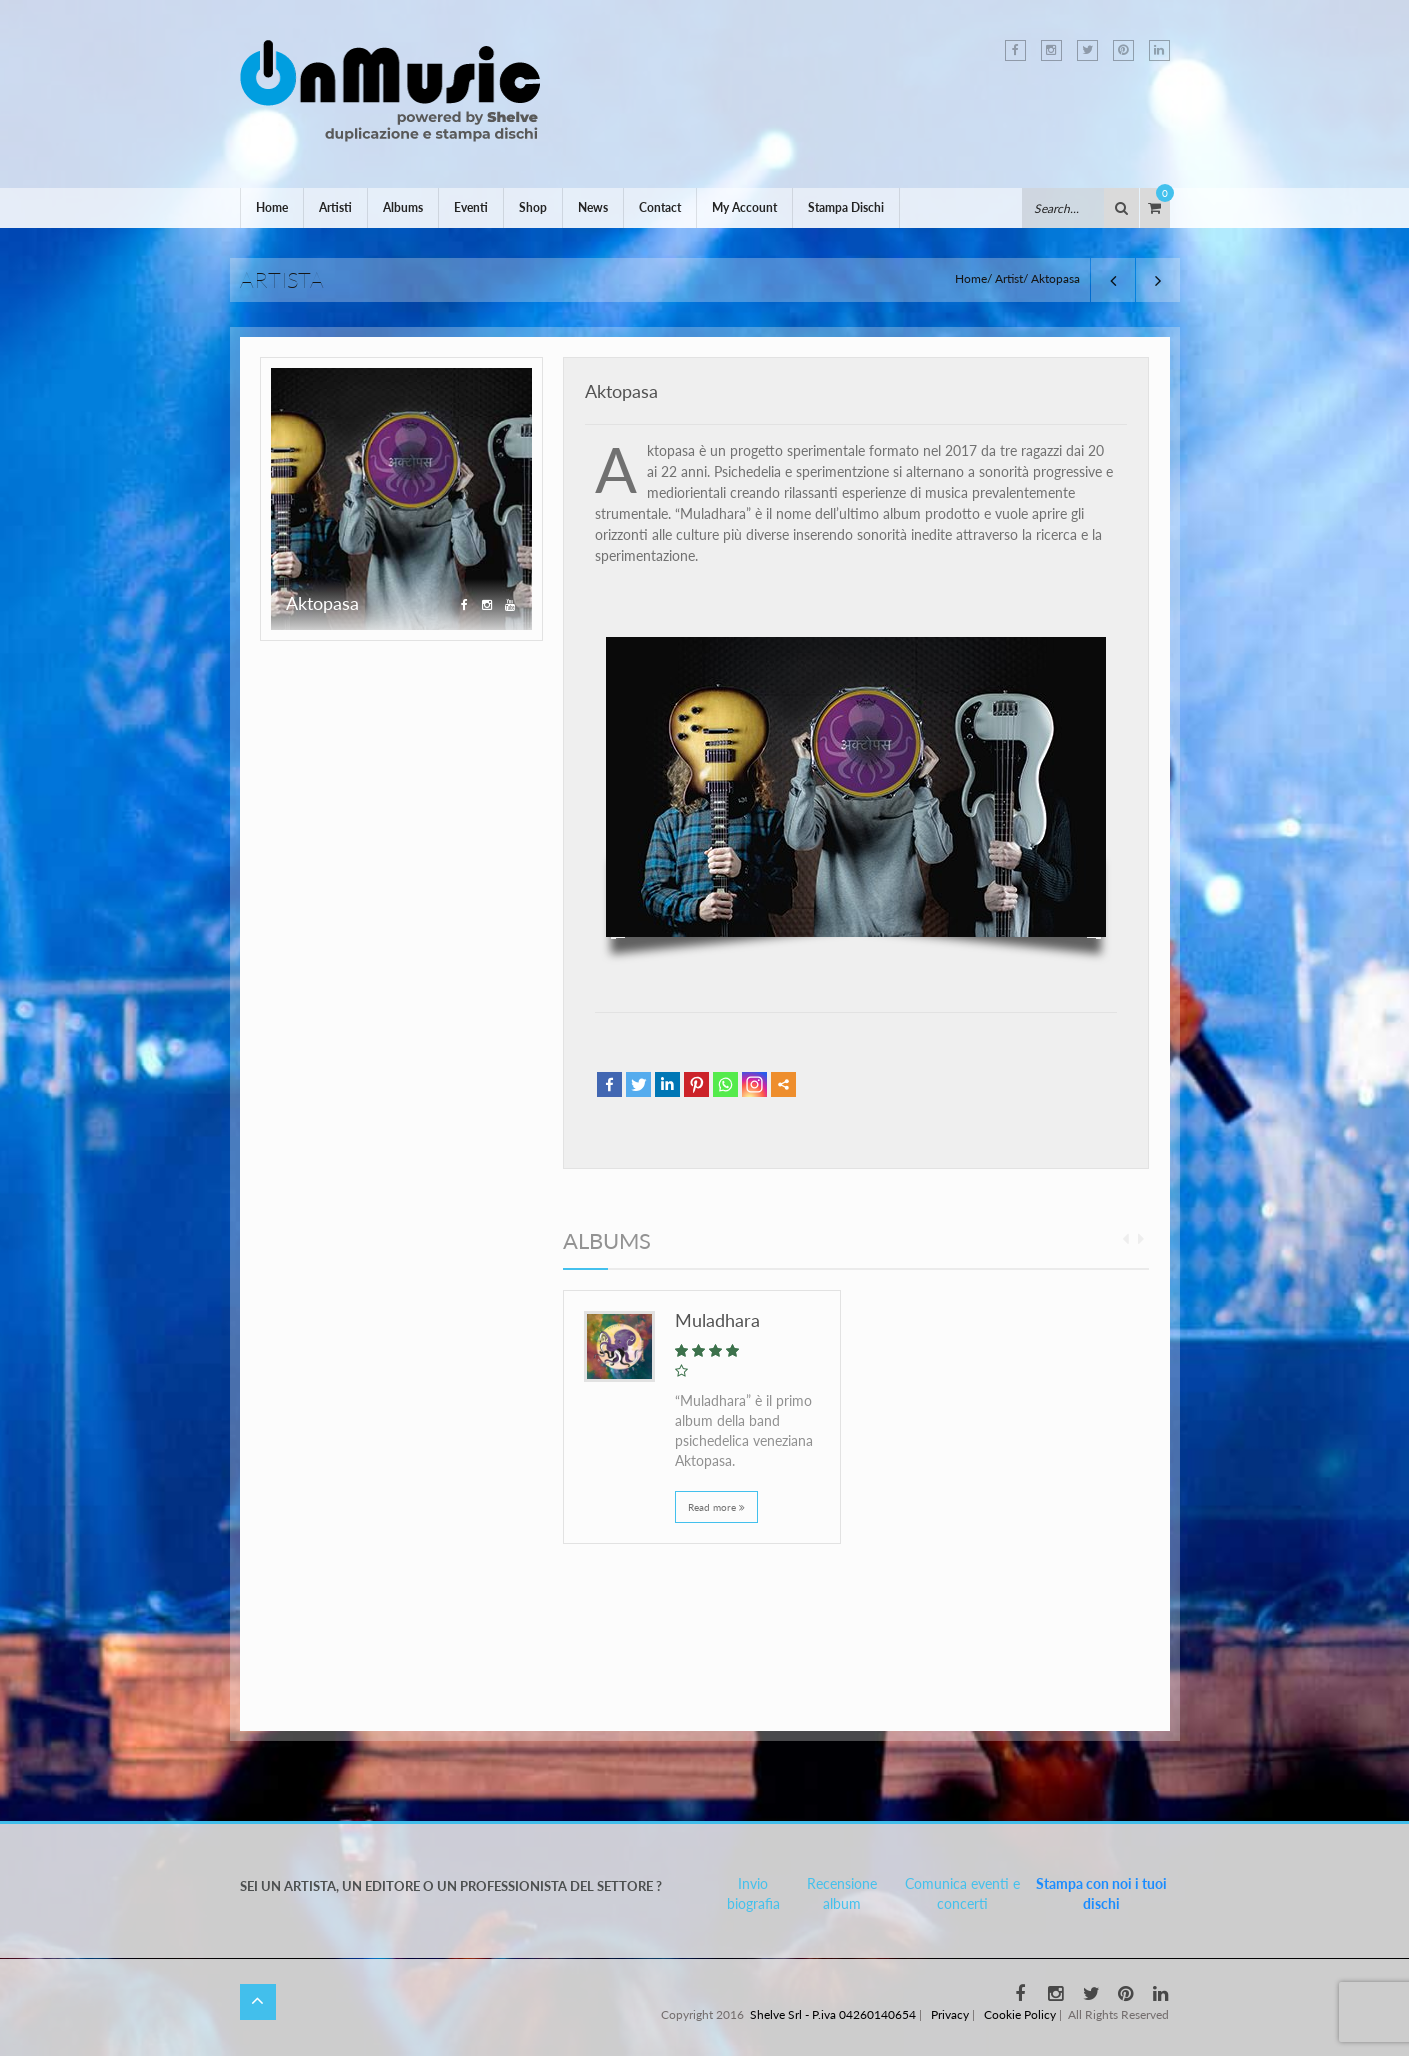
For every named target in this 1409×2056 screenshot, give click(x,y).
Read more (716, 1507)
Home (272, 207)
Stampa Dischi (846, 207)
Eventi (471, 207)
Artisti (335, 207)
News (593, 207)
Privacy (950, 2014)
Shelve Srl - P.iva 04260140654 (833, 2014)
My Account (744, 207)
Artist (1009, 278)
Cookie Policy (1020, 2014)
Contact (660, 207)
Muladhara (717, 1320)
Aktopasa (621, 391)
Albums (403, 207)
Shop (533, 207)
